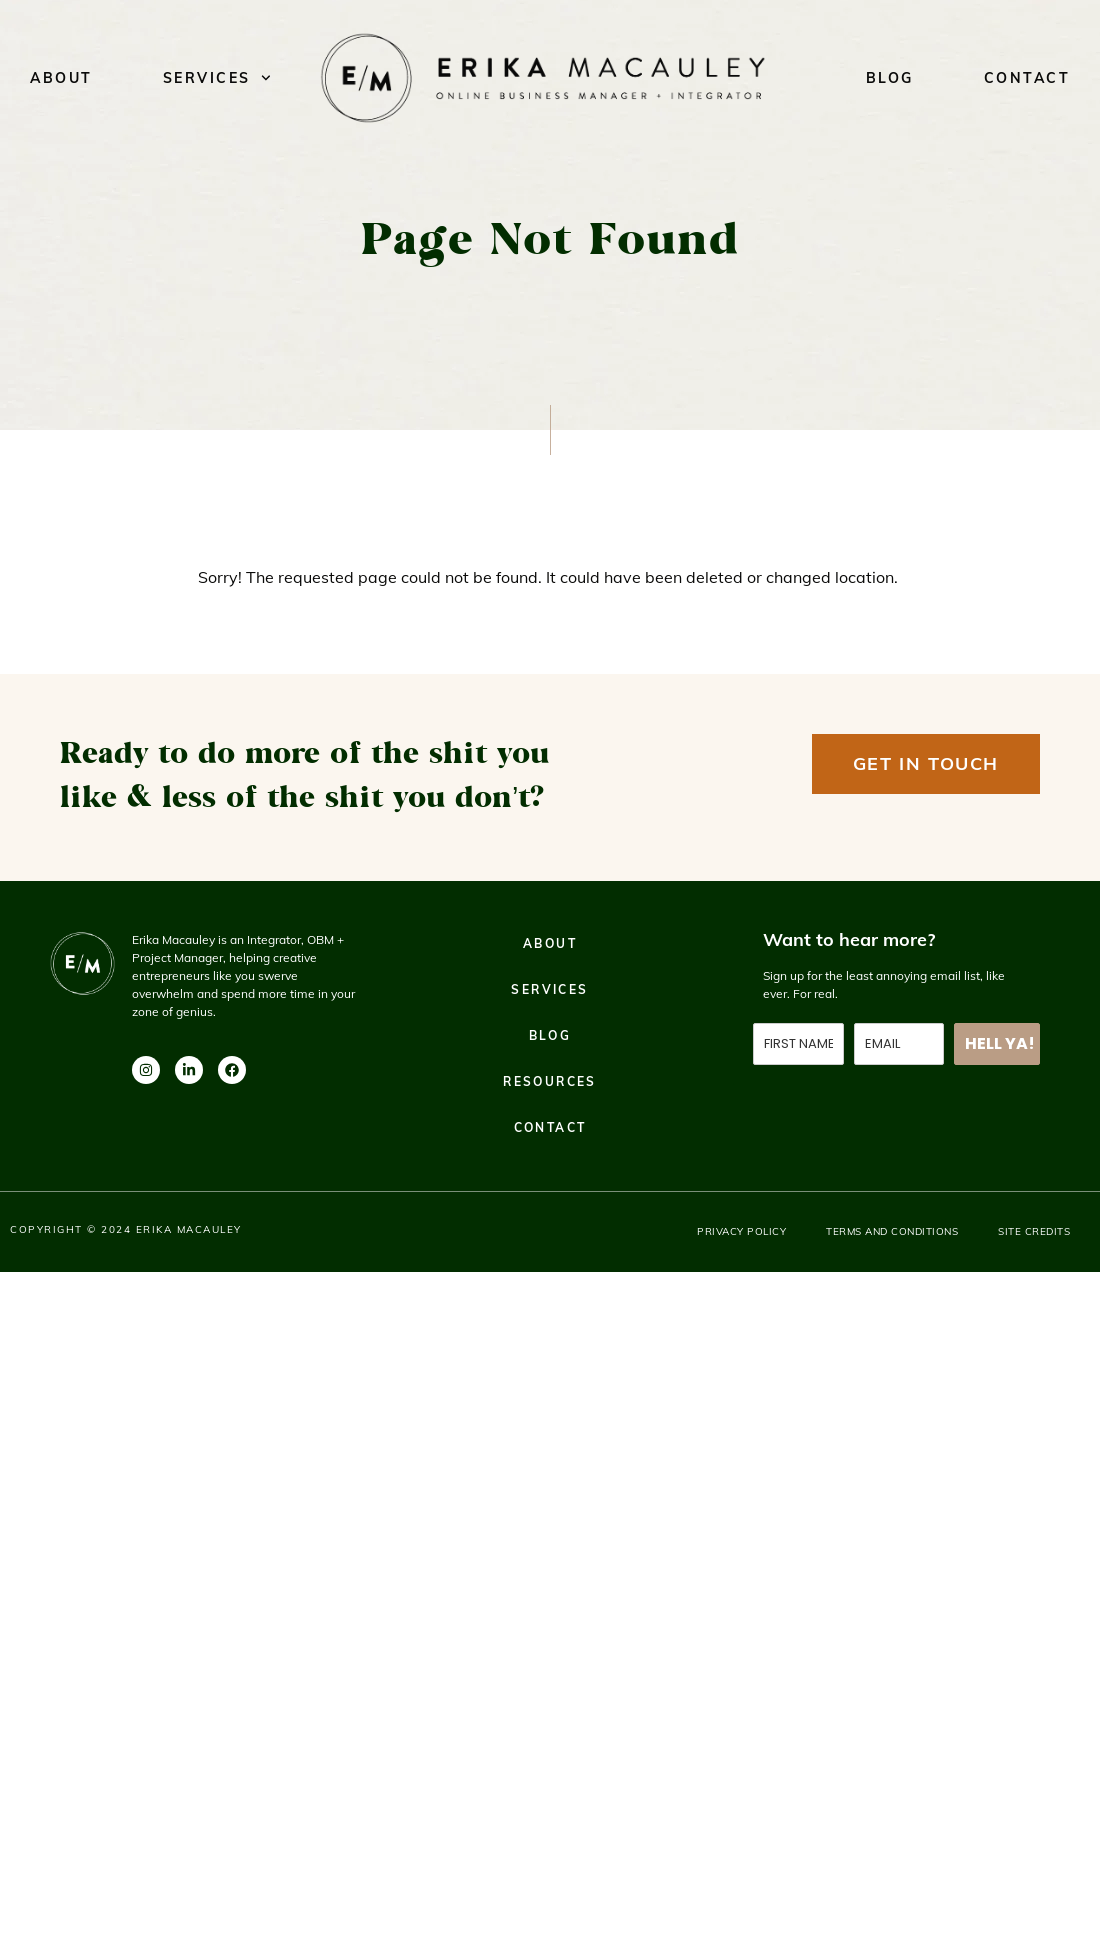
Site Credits (1034, 1231)
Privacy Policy (741, 1231)
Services (217, 78)
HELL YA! (1000, 1043)
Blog (890, 78)
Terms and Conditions (892, 1231)
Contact (1027, 78)
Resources (550, 1081)
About (61, 78)
